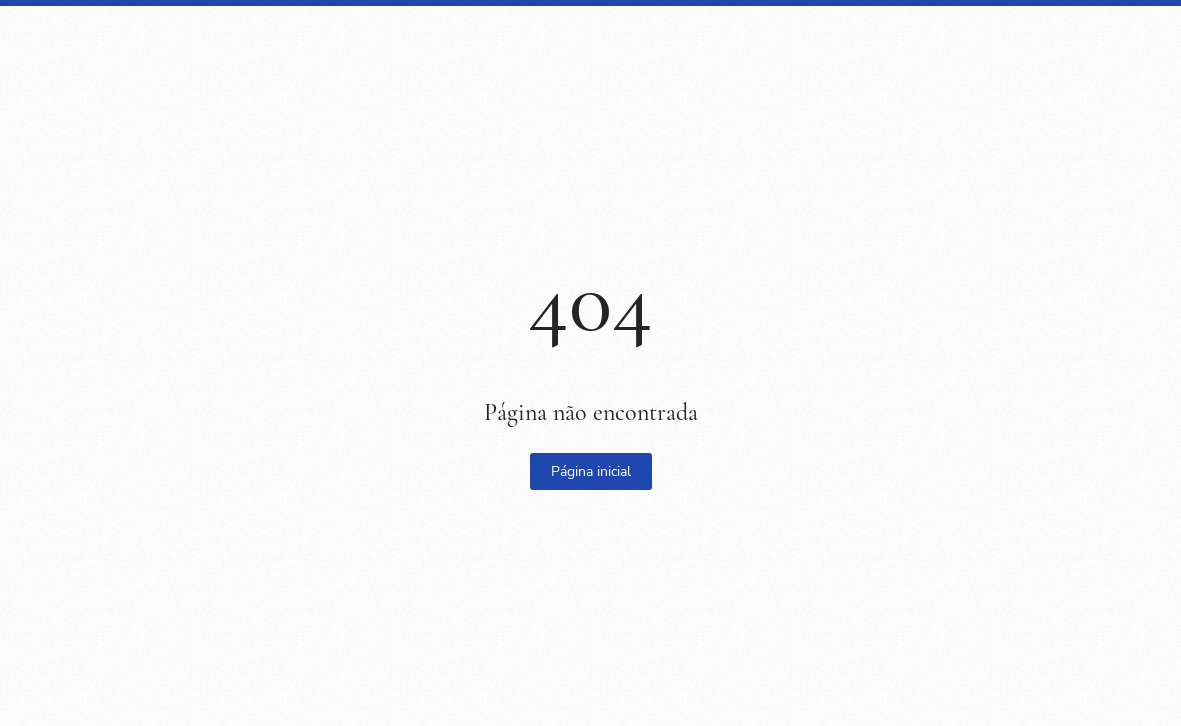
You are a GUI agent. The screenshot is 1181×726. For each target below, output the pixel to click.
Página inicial (591, 471)
